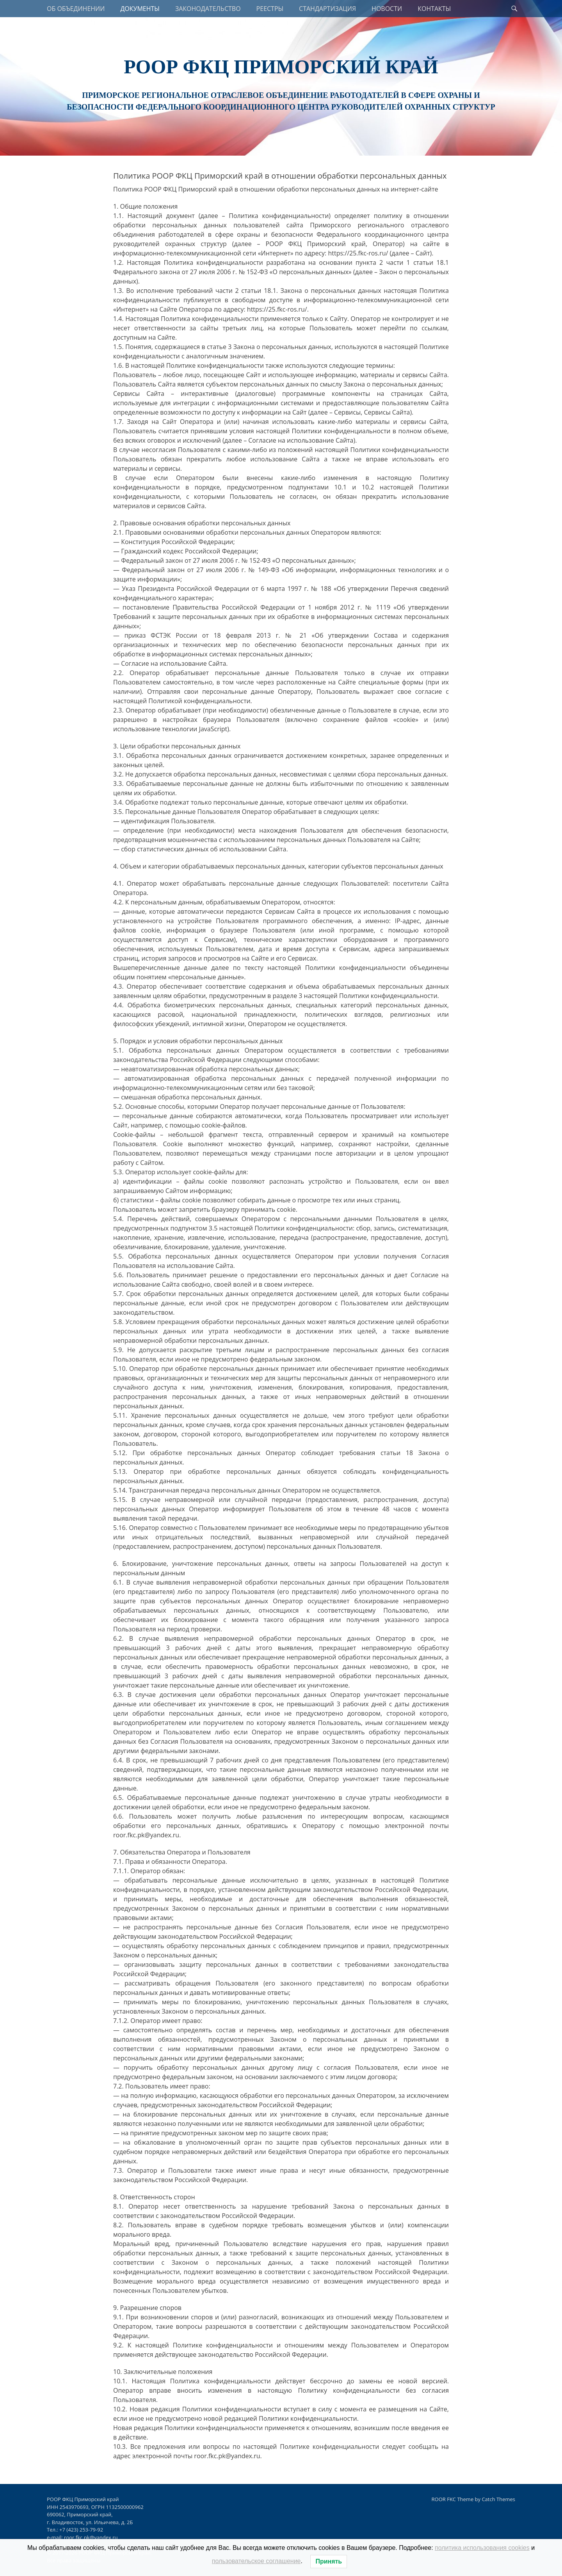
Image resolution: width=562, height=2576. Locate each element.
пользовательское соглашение (256, 2561)
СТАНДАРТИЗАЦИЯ (327, 8)
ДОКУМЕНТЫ (140, 8)
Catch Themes (498, 2499)
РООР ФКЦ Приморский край (281, 67)
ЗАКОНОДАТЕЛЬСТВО (208, 8)
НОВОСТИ (387, 8)
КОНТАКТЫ (434, 8)
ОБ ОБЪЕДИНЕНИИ (76, 8)
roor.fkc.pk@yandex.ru (90, 2537)
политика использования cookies (482, 2547)
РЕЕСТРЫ (270, 8)
